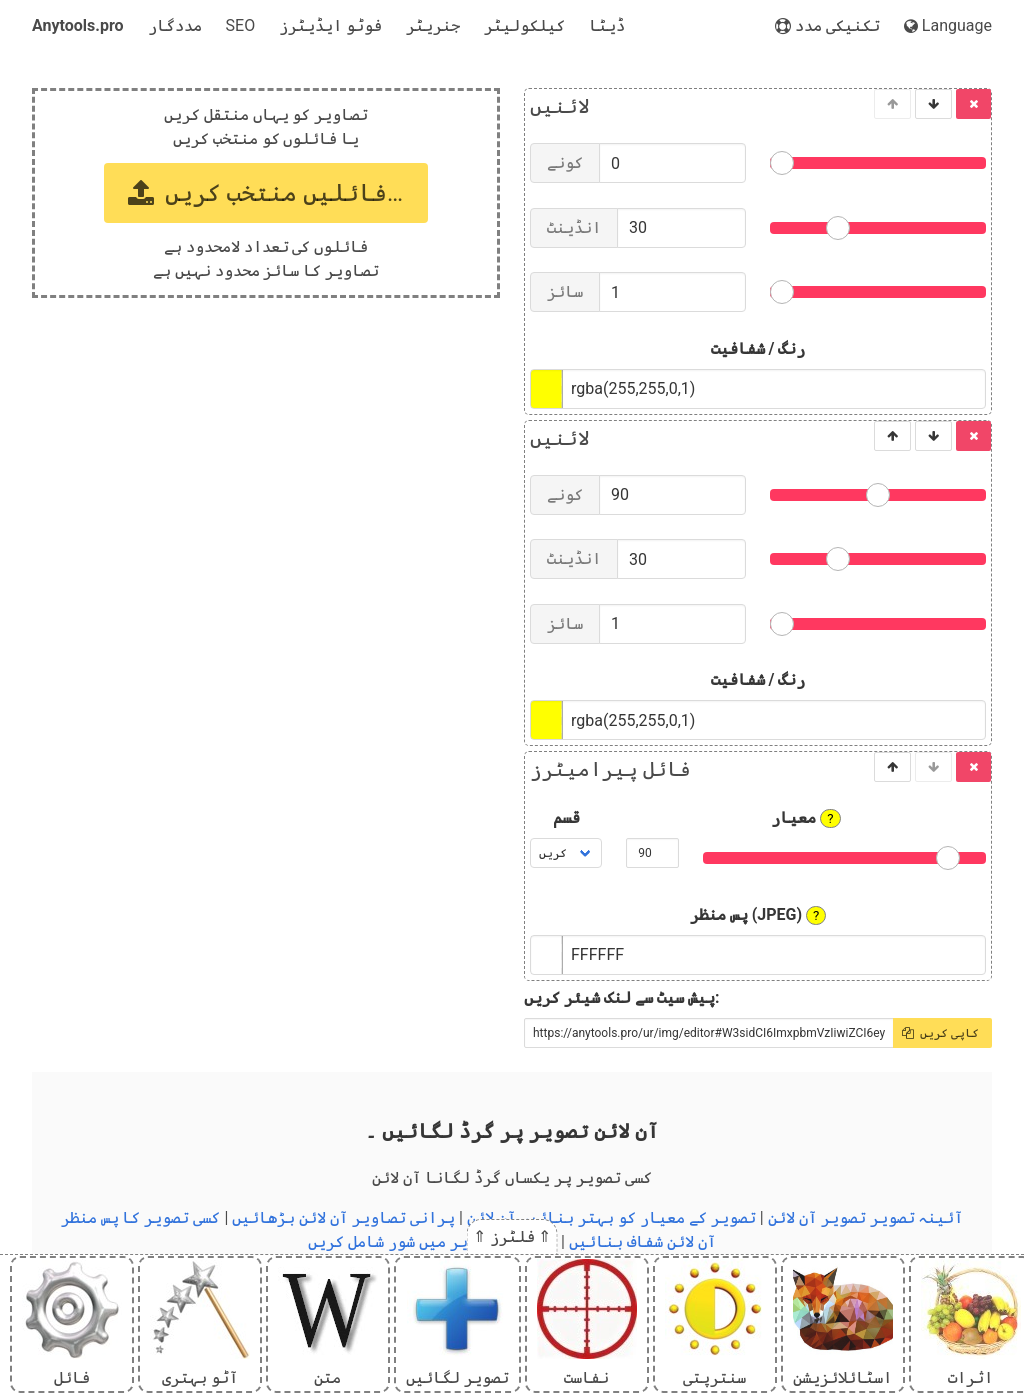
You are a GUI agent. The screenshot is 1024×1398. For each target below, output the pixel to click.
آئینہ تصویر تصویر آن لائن (866, 1217)
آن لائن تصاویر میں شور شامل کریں (432, 1241)
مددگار (175, 25)
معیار (805, 818)
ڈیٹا (607, 25)
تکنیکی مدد (827, 25)
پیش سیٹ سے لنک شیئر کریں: (621, 997)
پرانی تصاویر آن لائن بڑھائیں (343, 1217)
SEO (241, 25)
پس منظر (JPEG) (758, 915)
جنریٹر (433, 25)
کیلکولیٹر (524, 25)
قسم (566, 817)
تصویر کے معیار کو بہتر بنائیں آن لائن (611, 1217)
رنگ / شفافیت (758, 348)
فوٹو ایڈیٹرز (330, 25)
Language (948, 25)
